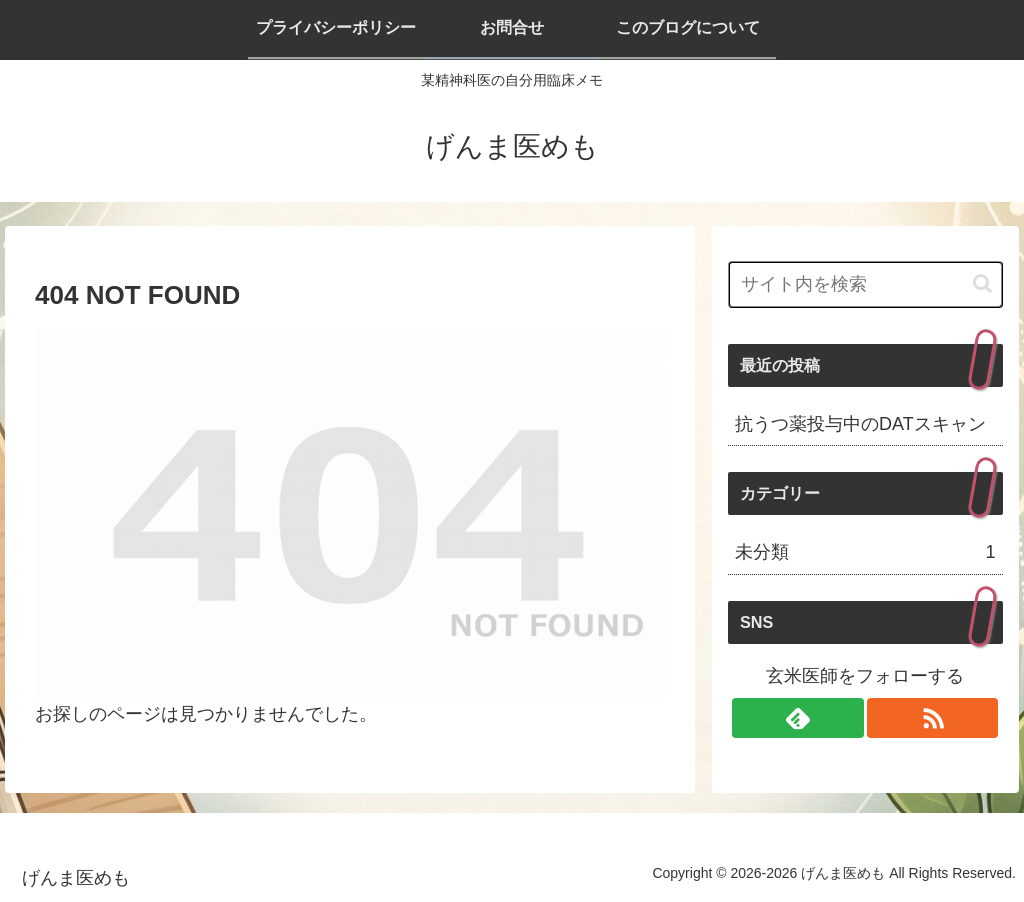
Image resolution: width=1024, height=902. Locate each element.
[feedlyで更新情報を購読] (798, 718)
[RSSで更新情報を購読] (933, 718)
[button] (982, 283)
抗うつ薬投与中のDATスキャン (860, 424)
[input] (865, 284)
